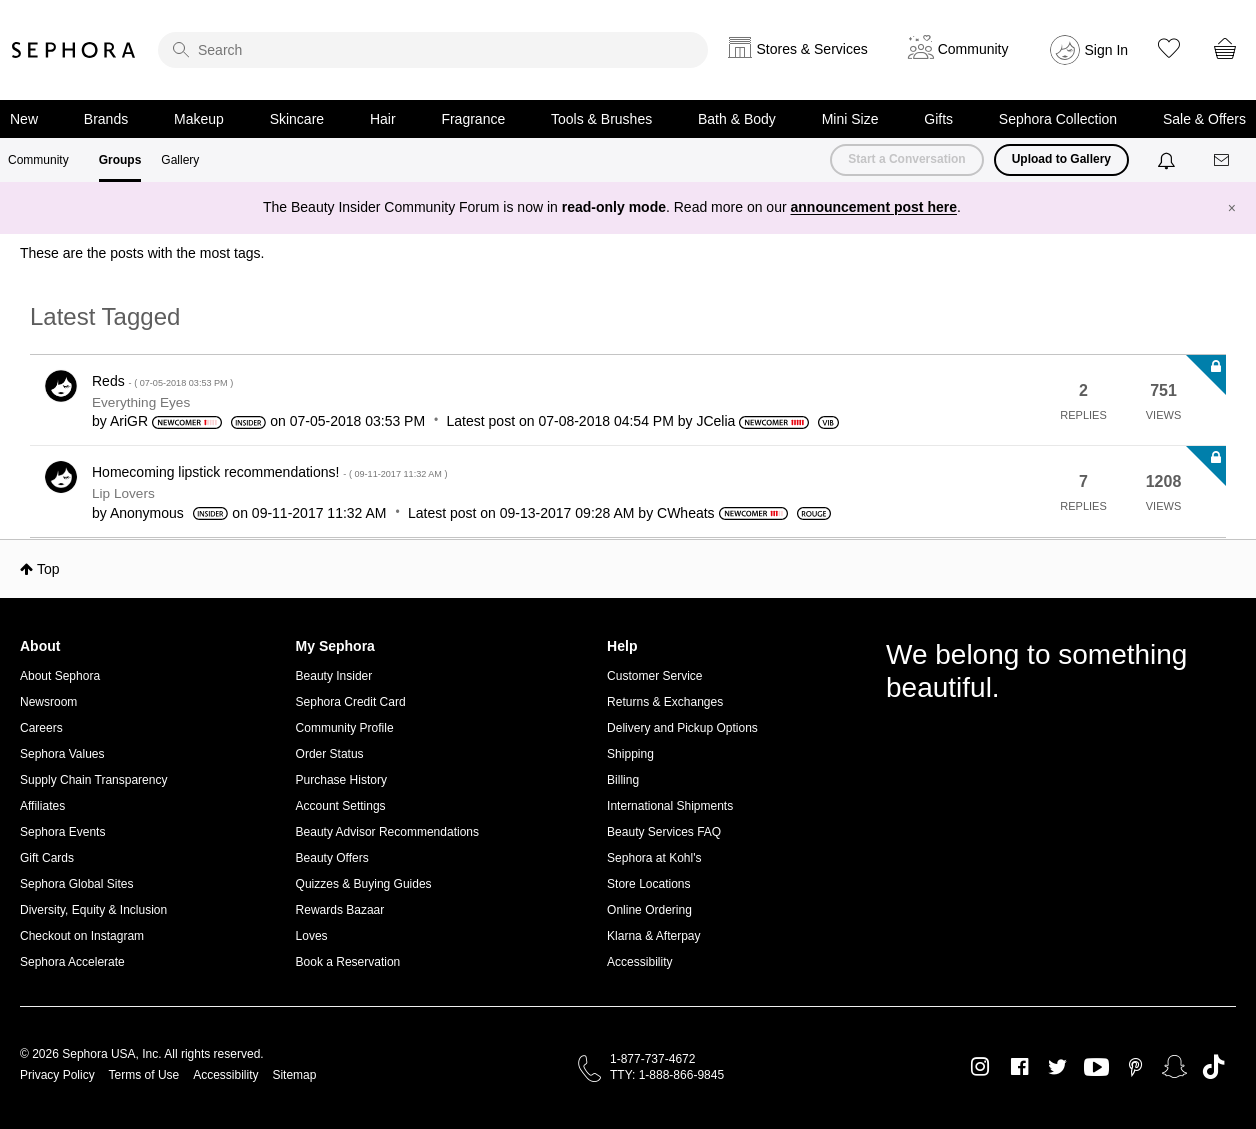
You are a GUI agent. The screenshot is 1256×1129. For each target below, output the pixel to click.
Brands (106, 119)
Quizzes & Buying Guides (364, 884)
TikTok (1213, 1067)
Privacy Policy (57, 1075)
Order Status (330, 754)
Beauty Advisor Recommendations (387, 832)
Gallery (180, 160)
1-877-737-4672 (652, 1059)
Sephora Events (62, 832)
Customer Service (654, 676)
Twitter (1057, 1067)
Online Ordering (649, 910)
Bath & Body (737, 119)
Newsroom (48, 702)
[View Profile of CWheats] (686, 513)
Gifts (938, 119)
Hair (383, 119)
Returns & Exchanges (665, 702)
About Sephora (60, 676)
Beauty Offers (332, 858)
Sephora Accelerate (72, 962)
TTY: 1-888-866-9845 (667, 1075)
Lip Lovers (123, 493)
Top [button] (48, 569)
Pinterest (1135, 1067)
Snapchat (1174, 1067)
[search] (433, 50)
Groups (120, 160)
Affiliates (42, 806)
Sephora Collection (1058, 119)
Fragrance (473, 119)
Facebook (1019, 1067)
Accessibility (639, 962)
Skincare (297, 119)
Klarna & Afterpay (653, 936)
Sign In (1107, 50)
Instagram (980, 1067)
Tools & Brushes (601, 119)
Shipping (630, 754)
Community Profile (345, 728)
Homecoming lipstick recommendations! (270, 472)
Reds (162, 381)
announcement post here (874, 207)
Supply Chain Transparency (93, 780)
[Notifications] (1168, 160)
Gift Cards (47, 858)
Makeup (199, 119)
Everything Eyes (141, 402)
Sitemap (294, 1075)
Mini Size (850, 119)
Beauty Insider (334, 676)
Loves (312, 936)
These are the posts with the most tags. (142, 253)
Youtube (1096, 1068)
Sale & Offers (1204, 119)
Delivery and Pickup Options (682, 728)
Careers (41, 728)
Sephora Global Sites (76, 884)
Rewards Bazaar (340, 910)
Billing (623, 780)
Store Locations (648, 884)
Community (38, 160)
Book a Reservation (348, 962)
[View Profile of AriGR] (129, 421)
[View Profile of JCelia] (715, 421)
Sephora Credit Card (351, 702)
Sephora (74, 50)
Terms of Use (144, 1075)
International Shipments (670, 806)
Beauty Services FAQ (664, 832)
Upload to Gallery (1061, 159)
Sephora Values (62, 754)
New (24, 119)
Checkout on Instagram (82, 936)
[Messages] (1223, 160)
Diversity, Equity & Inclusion (93, 910)
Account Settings (341, 806)
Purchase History (341, 780)
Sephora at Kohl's (654, 858)
